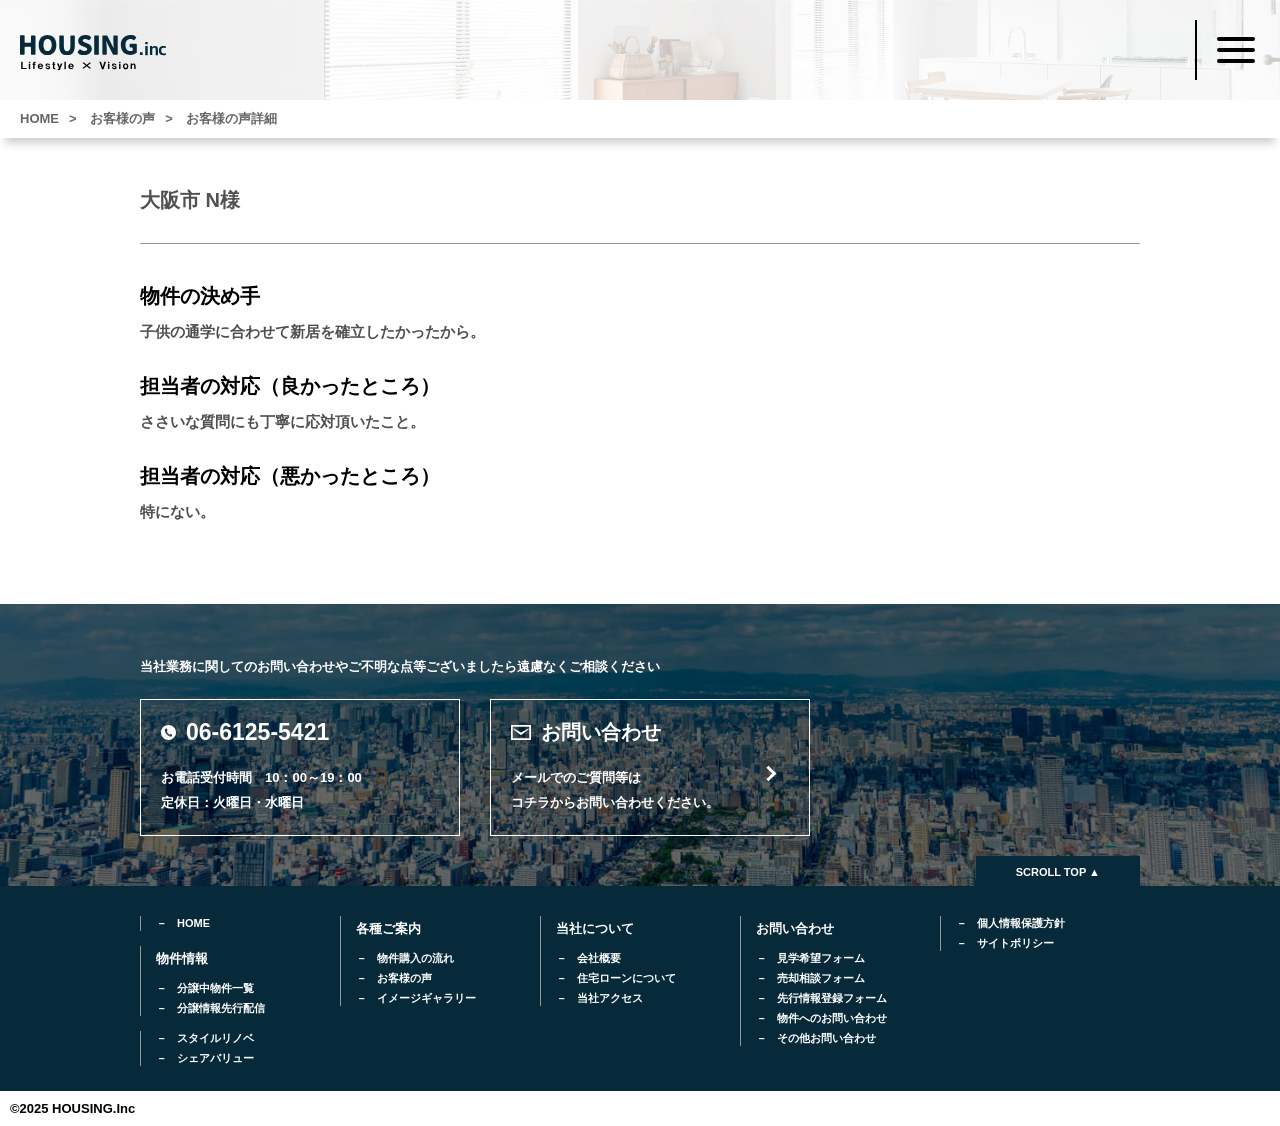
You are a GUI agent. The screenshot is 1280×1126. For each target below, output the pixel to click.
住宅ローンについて (626, 978)
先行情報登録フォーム (832, 998)
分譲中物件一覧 (215, 988)
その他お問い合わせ (826, 1038)
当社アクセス (610, 998)
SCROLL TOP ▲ (1058, 872)
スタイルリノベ (215, 1038)
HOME (193, 923)
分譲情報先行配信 (221, 1008)
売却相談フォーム (821, 978)
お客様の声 (404, 978)
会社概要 (599, 958)
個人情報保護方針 (1021, 923)
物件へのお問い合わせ (832, 1018)
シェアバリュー (215, 1058)
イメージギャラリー (426, 998)
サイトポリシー (1015, 943)
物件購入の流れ (415, 958)
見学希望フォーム (821, 958)
